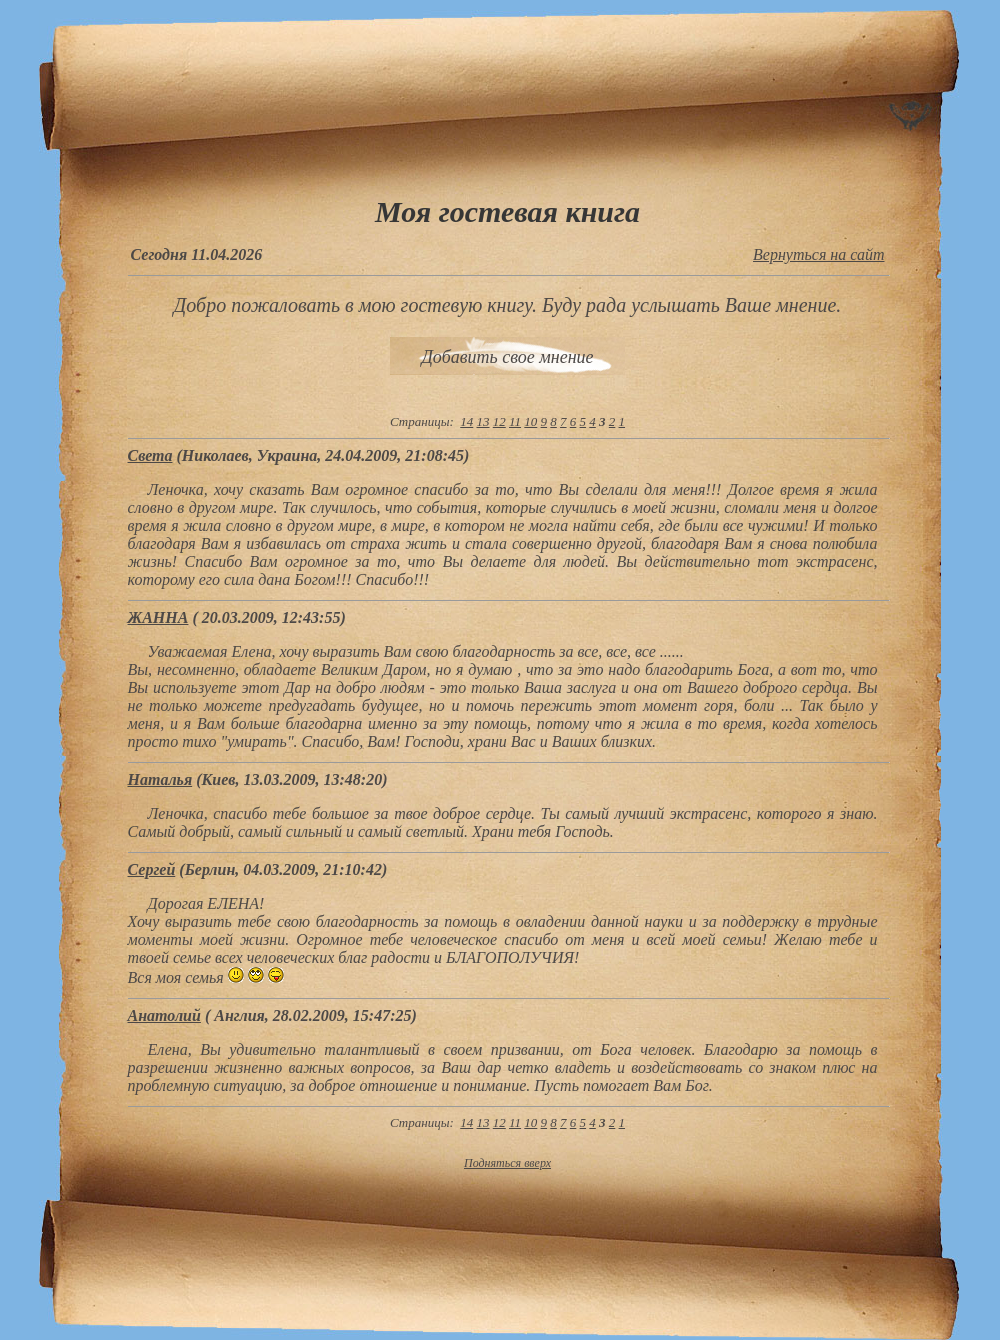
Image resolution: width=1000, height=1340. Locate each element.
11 (515, 421)
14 (466, 421)
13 (483, 421)
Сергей (152, 869)
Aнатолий (164, 1015)
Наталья (160, 779)
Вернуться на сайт (818, 254)
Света (150, 455)
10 (530, 421)
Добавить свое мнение (507, 357)
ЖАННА (158, 617)
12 (499, 421)
